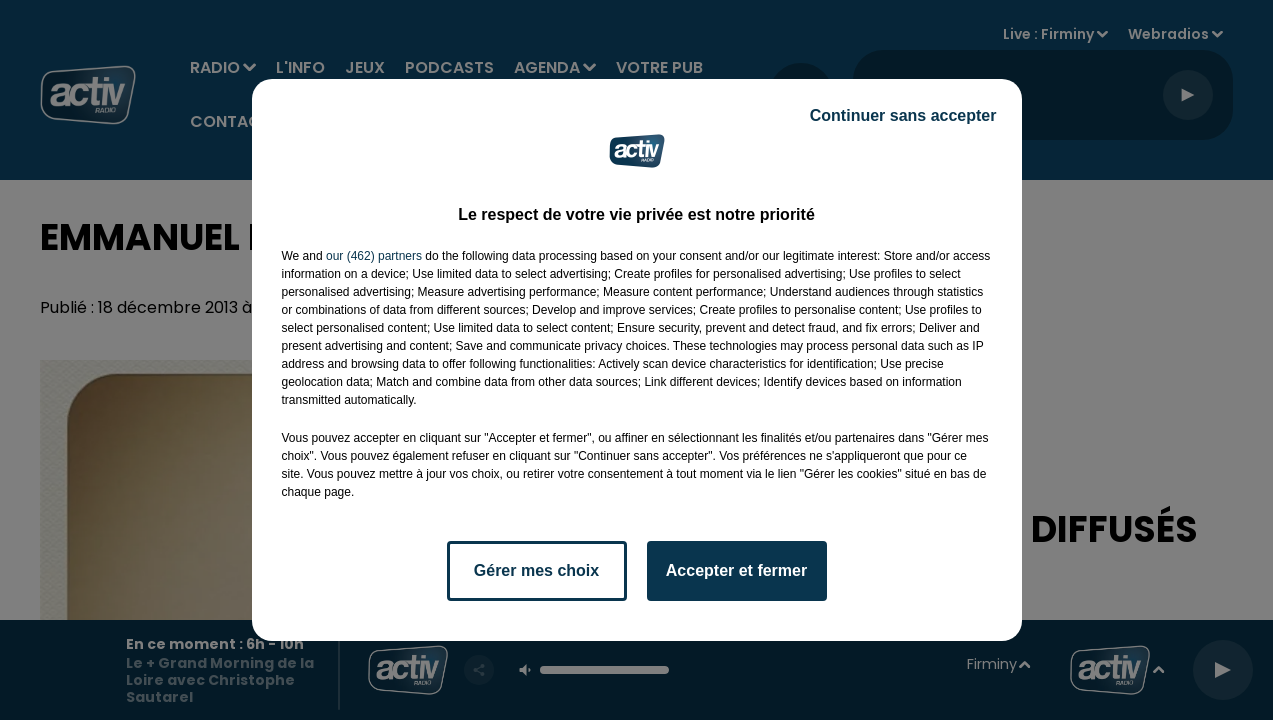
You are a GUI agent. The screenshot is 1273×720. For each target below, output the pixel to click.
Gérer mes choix (536, 570)
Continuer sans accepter (903, 115)
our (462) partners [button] (374, 256)
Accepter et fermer (736, 570)
